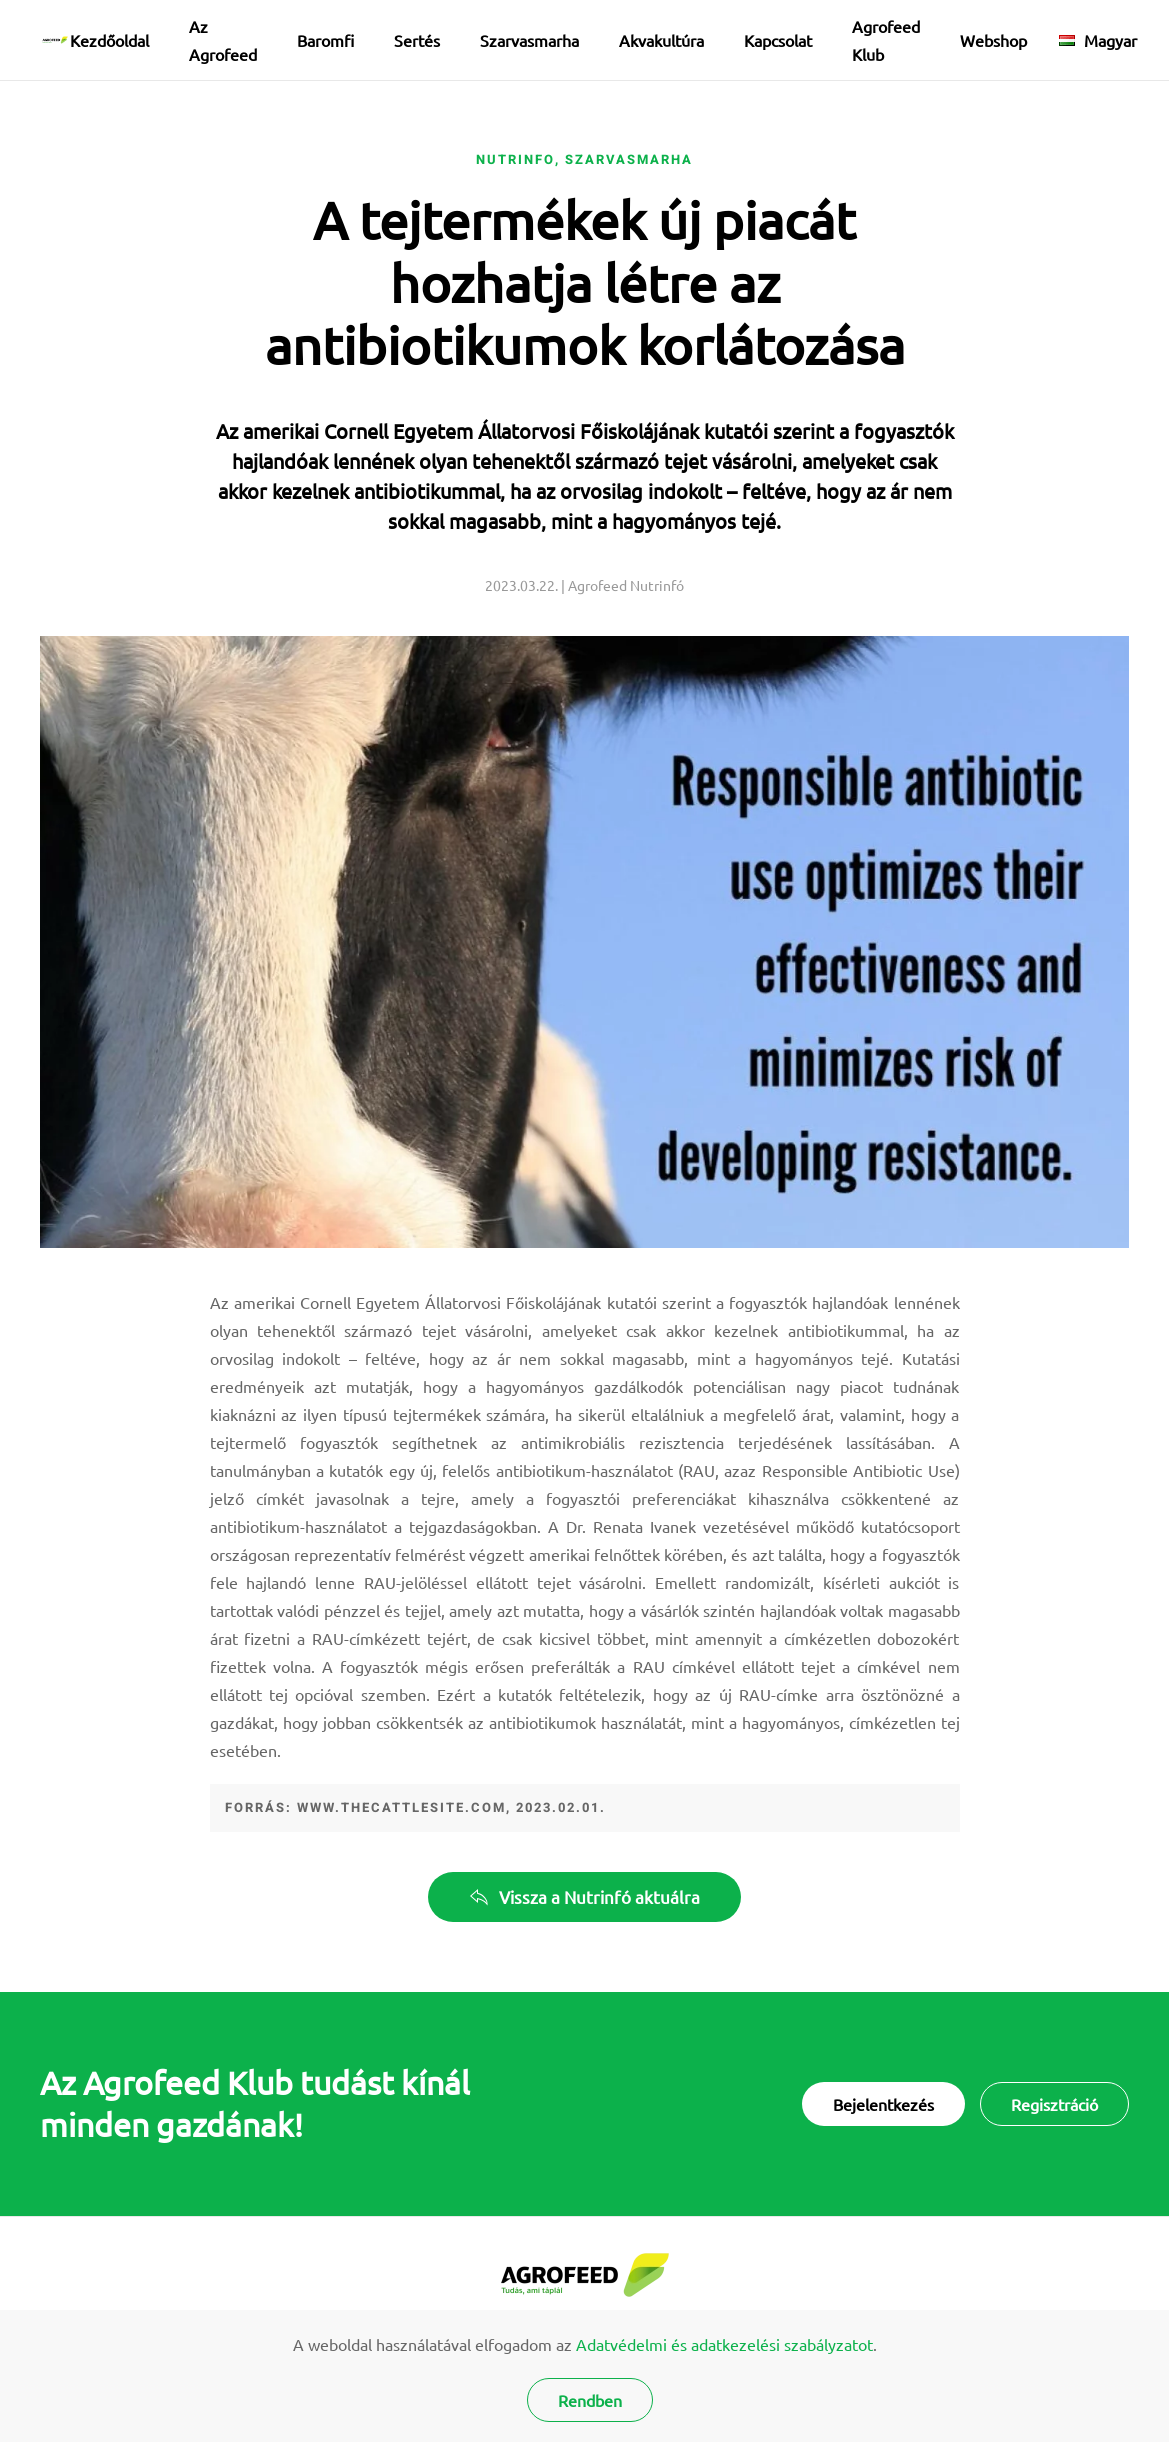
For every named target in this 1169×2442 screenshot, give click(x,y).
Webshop (993, 40)
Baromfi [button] (325, 40)
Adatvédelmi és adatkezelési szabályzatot (724, 2344)
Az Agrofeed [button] (223, 40)
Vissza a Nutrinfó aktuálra (584, 1896)
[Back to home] (55, 40)
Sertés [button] (417, 40)
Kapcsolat (778, 40)
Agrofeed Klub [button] (886, 40)
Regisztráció (1054, 2104)
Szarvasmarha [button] (529, 40)
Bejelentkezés (883, 2104)
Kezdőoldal (109, 40)
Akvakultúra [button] (661, 40)
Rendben (590, 2400)
